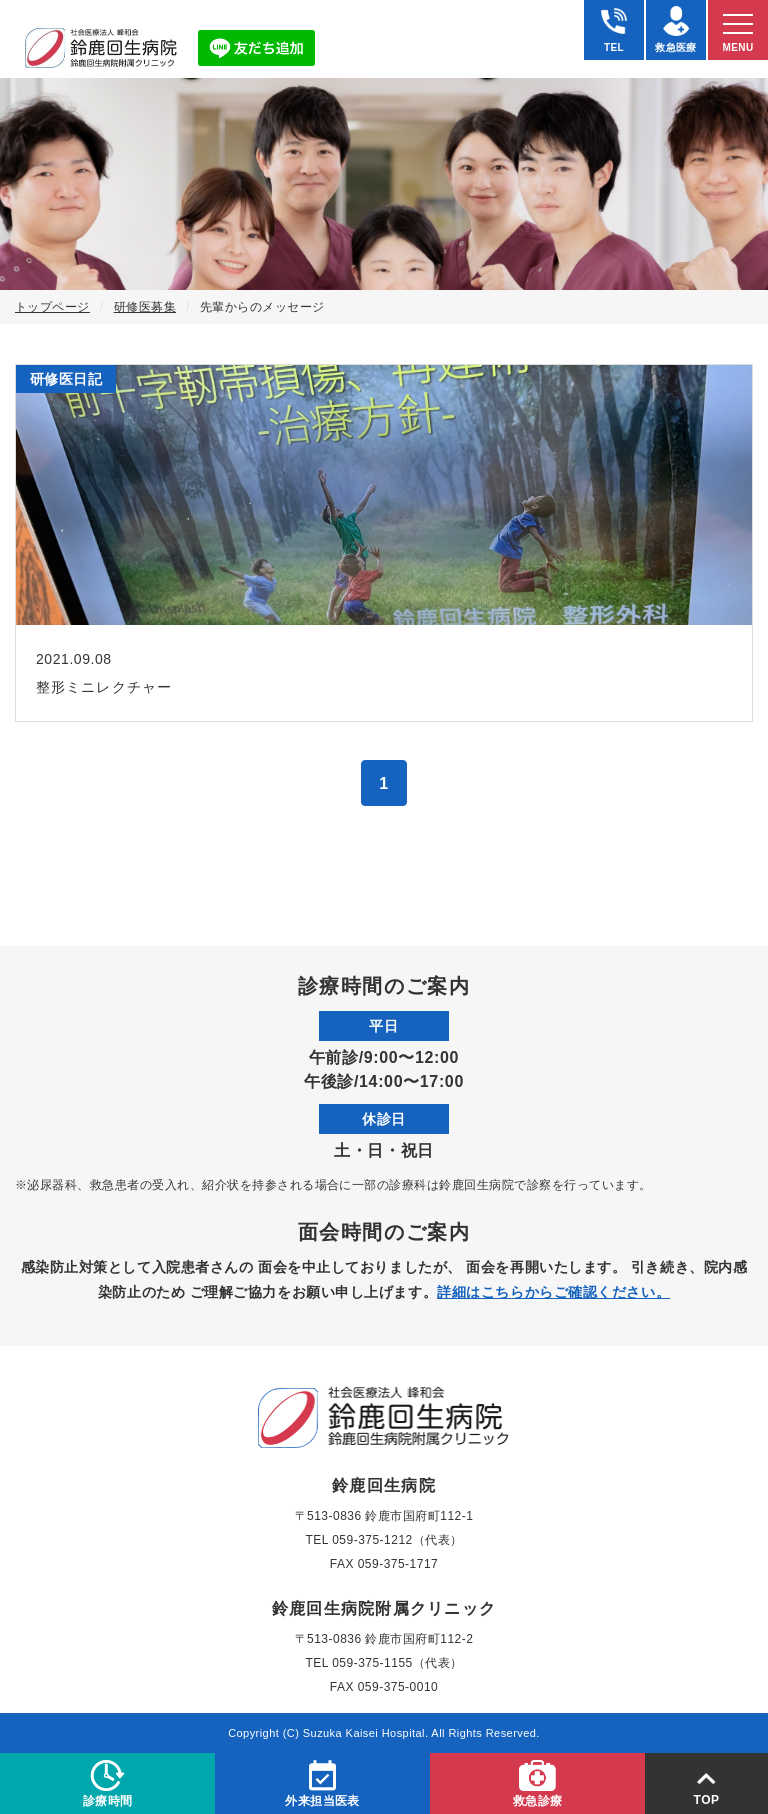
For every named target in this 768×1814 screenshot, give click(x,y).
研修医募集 (145, 307)
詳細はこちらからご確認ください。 (553, 1292)
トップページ (52, 307)
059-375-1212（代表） (397, 1540)
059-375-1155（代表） (397, 1663)
